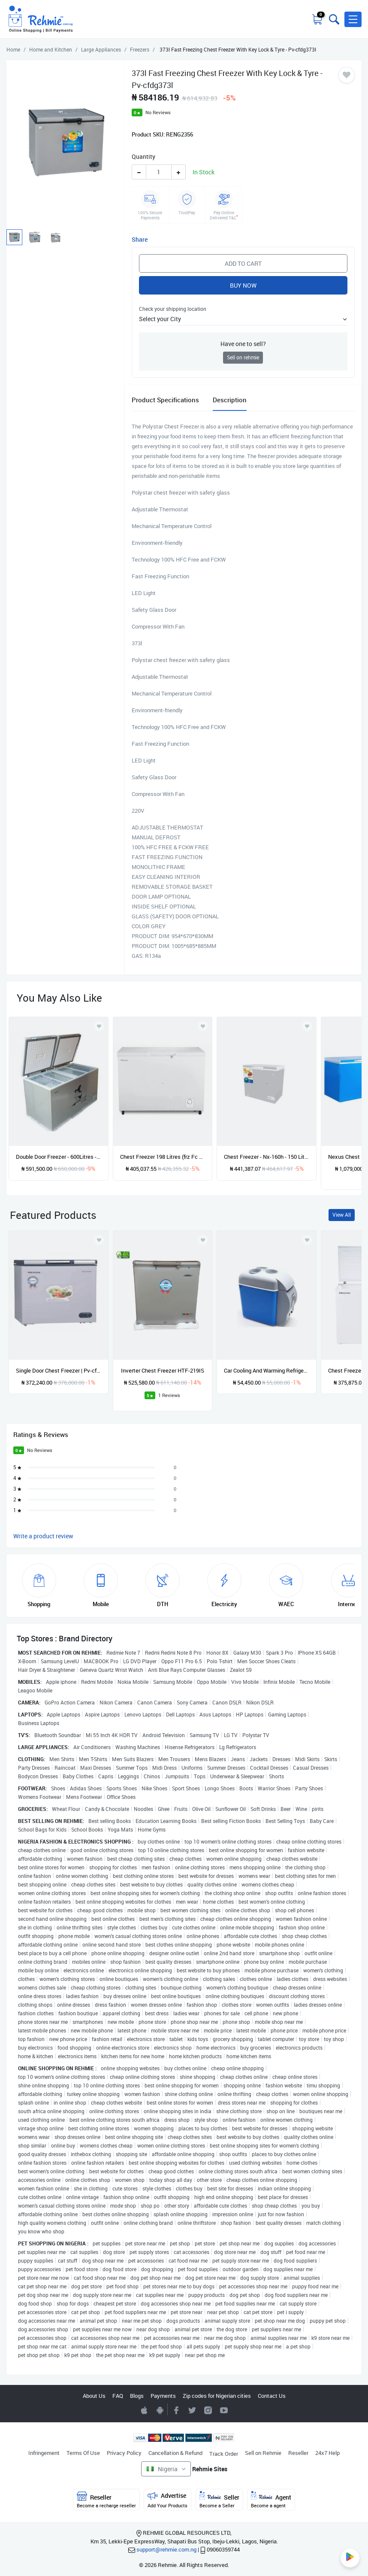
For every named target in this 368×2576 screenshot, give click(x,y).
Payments (163, 2396)
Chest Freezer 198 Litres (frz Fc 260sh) (162, 1156)
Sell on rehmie (243, 357)
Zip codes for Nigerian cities (217, 2396)
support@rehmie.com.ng (166, 2549)
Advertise (167, 2500)
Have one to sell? (243, 344)
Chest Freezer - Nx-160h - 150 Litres (266, 1156)
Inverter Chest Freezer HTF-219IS (162, 1370)
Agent (271, 2500)
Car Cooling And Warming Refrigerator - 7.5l (266, 1370)
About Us (94, 2396)
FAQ (117, 2396)
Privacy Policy (124, 2453)
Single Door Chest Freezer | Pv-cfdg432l (58, 1370)
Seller (219, 2500)
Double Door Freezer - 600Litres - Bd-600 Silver (58, 1156)
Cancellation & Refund (175, 2453)
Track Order (223, 2454)
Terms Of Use (83, 2453)
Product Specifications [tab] (165, 399)
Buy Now (243, 285)
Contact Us (272, 2396)
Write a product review (43, 1536)
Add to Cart (243, 263)
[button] (353, 19)
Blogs (137, 2396)
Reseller (298, 2453)
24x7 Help (327, 2453)
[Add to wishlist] (99, 1240)
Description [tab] (230, 399)
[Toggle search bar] (333, 19)
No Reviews (158, 112)
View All (341, 1214)
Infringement (44, 2453)
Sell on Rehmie (263, 2453)
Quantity (143, 156)
